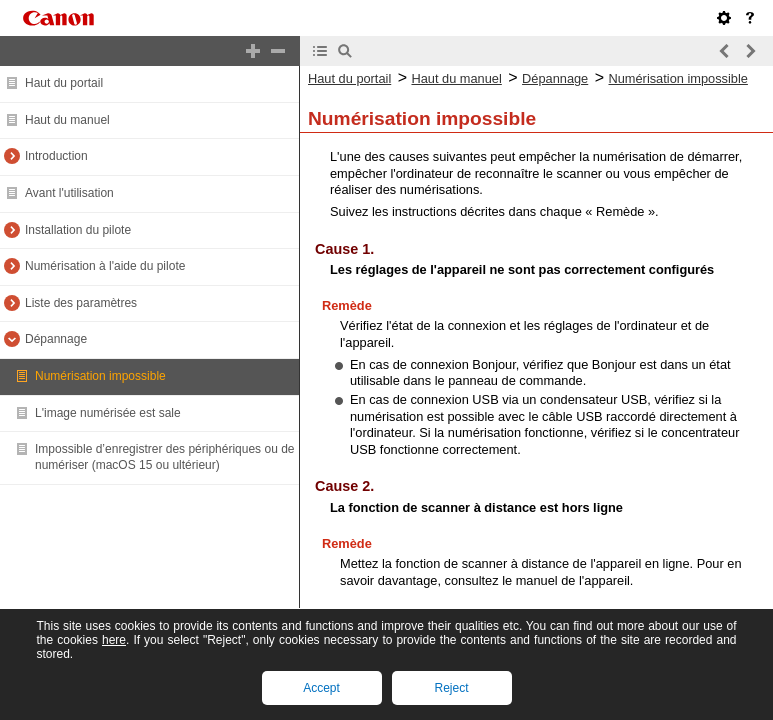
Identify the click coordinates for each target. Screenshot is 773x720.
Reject (451, 688)
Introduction (56, 156)
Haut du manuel (67, 120)
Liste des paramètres (81, 303)
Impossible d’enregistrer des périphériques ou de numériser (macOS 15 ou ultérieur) (164, 457)
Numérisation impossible (100, 376)
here (114, 640)
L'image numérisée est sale (108, 413)
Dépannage (56, 339)
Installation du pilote (78, 230)
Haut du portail (64, 83)
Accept (321, 688)
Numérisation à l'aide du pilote (105, 266)
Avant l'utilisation (69, 193)
